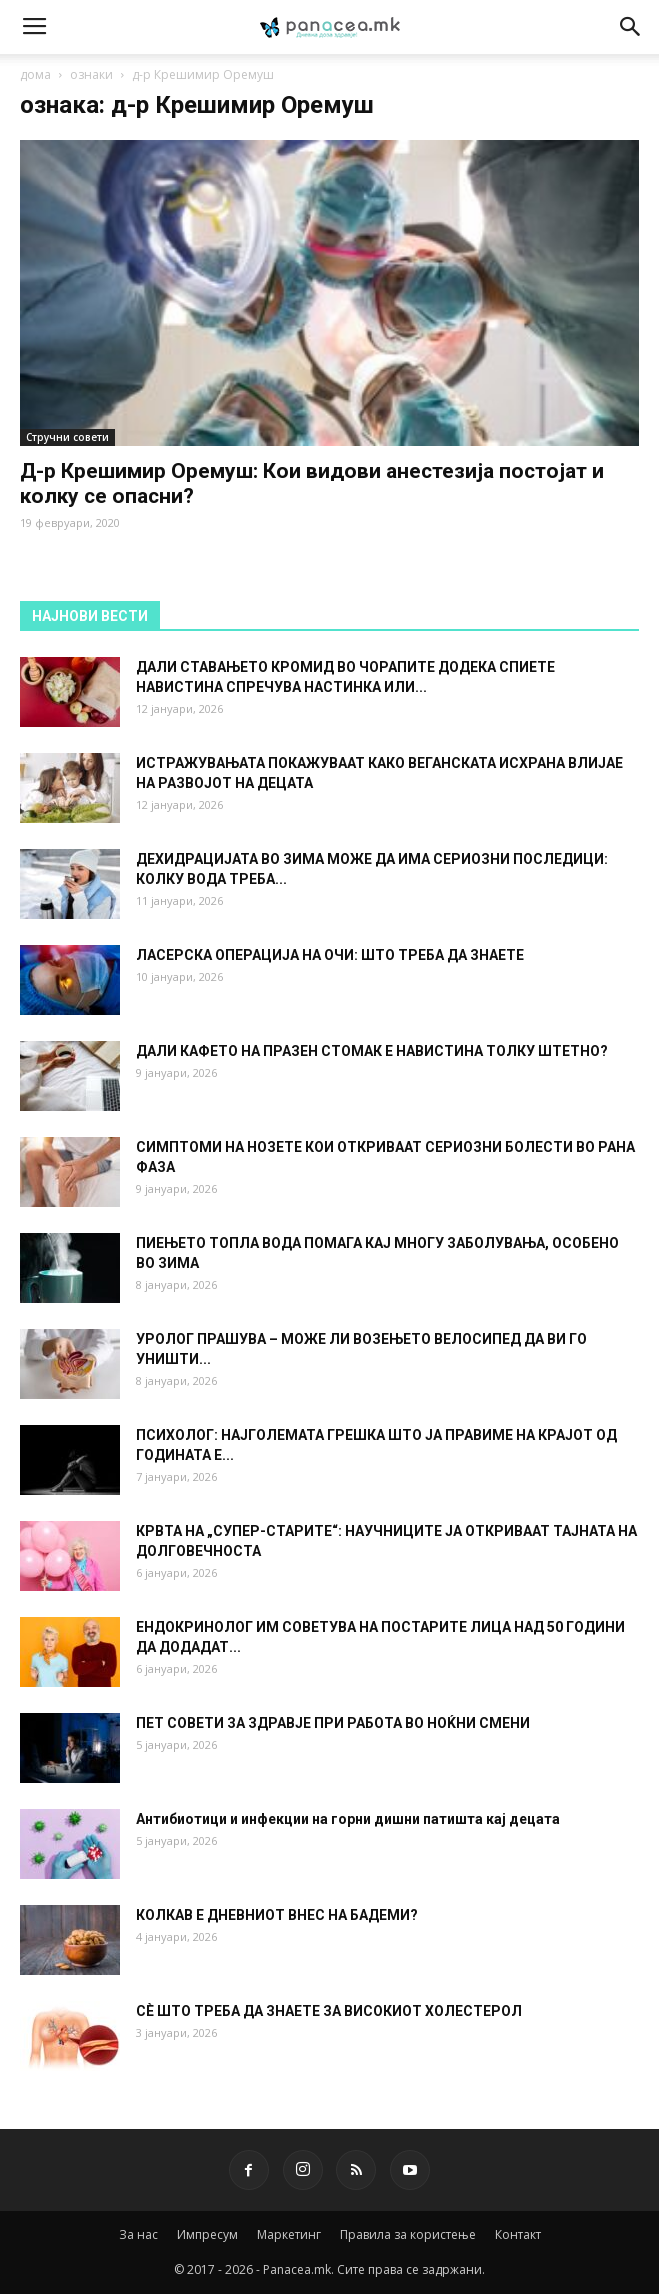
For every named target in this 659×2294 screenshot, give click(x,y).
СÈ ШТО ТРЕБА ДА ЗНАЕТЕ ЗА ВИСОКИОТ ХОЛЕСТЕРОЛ (329, 2011)
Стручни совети (67, 437)
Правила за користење (408, 2234)
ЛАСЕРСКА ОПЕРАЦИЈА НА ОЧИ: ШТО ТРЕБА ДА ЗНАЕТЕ (330, 955)
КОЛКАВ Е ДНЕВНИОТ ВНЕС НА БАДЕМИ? (277, 1915)
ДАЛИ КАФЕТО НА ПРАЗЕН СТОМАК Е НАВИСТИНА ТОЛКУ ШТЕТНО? (372, 1051)
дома (35, 74)
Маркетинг (289, 2234)
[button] (631, 27)
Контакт (518, 2234)
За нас (138, 2234)
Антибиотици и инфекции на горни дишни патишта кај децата (348, 1819)
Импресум (207, 2234)
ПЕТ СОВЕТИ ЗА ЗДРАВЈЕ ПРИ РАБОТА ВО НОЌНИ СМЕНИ (333, 1723)
